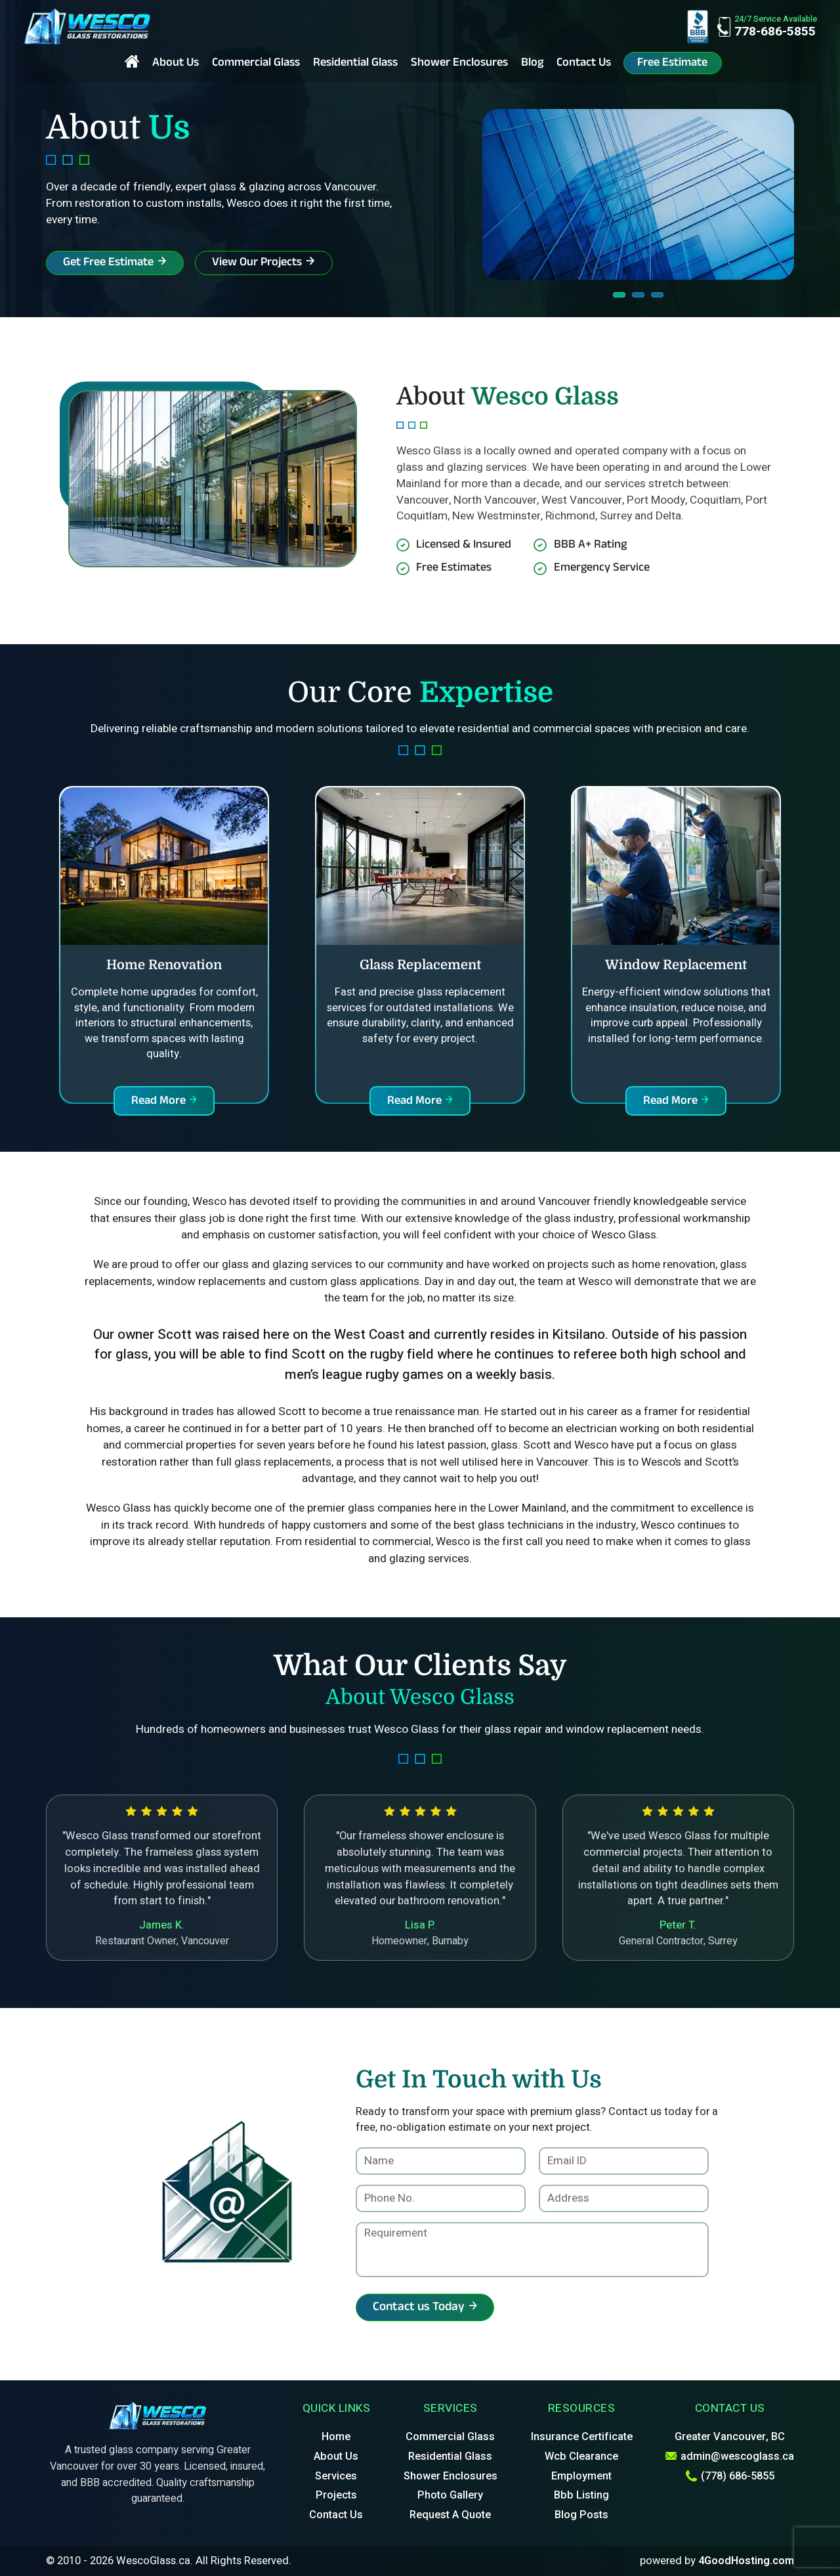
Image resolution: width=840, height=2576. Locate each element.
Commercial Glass (256, 64)
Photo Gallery (450, 2495)
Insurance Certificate (582, 2437)
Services (336, 2476)
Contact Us (583, 64)
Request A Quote (450, 2515)
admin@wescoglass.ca (729, 2456)
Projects (336, 2495)
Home (336, 2437)
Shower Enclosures (459, 64)
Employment (581, 2476)
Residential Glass (355, 64)
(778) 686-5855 (730, 2476)
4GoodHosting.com (746, 2561)
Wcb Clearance (581, 2456)
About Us (175, 64)
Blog (532, 64)
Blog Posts (581, 2515)
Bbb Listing (581, 2495)
